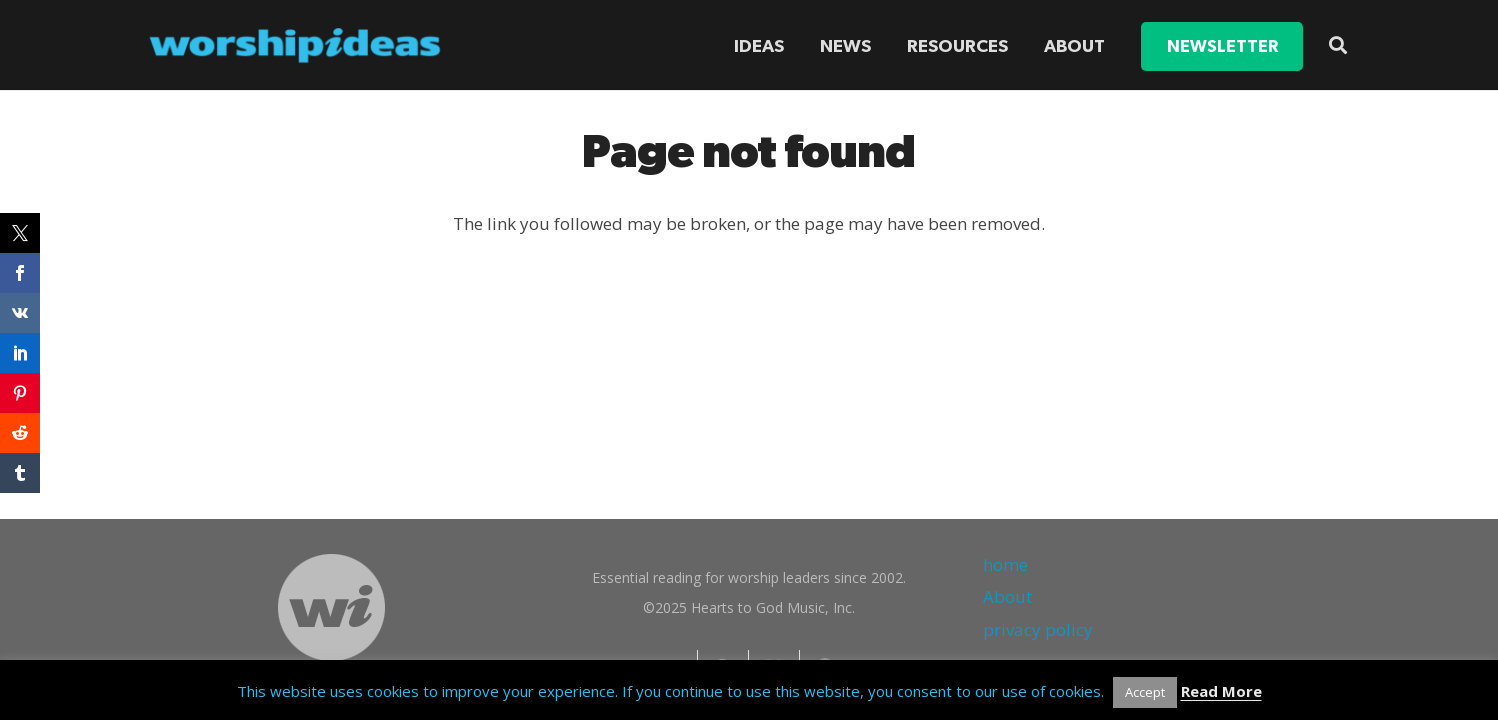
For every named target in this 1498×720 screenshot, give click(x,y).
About (1007, 596)
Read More (1221, 691)
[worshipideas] (295, 45)
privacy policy (1038, 629)
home (1005, 564)
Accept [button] (1145, 692)
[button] (1338, 45)
